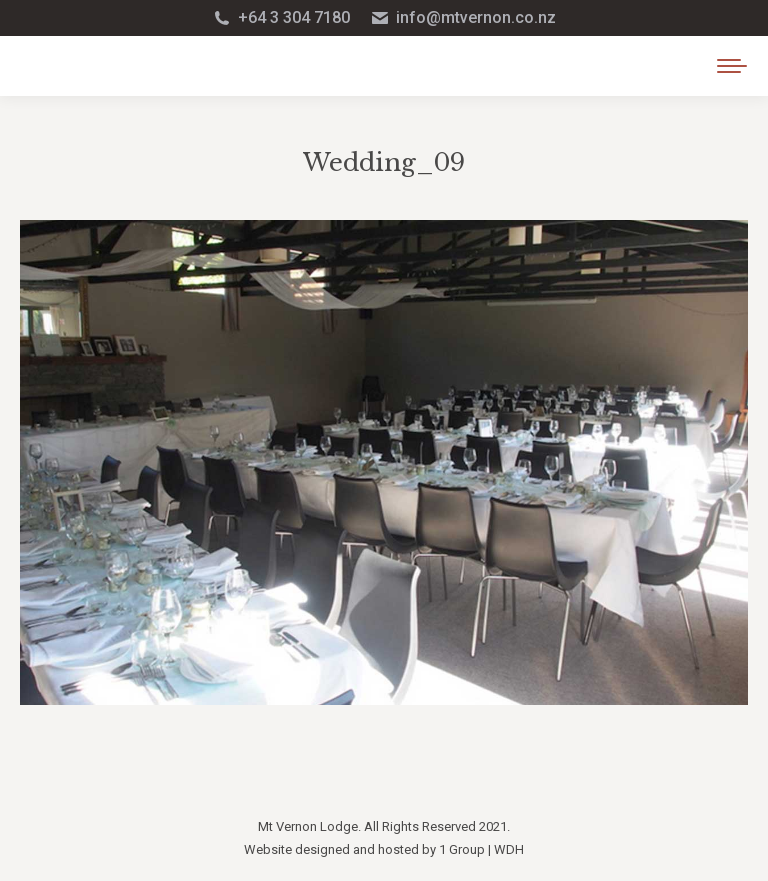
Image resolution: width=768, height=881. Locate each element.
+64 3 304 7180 (281, 18)
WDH (509, 849)
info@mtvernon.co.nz (463, 18)
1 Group (462, 849)
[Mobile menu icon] (732, 66)
